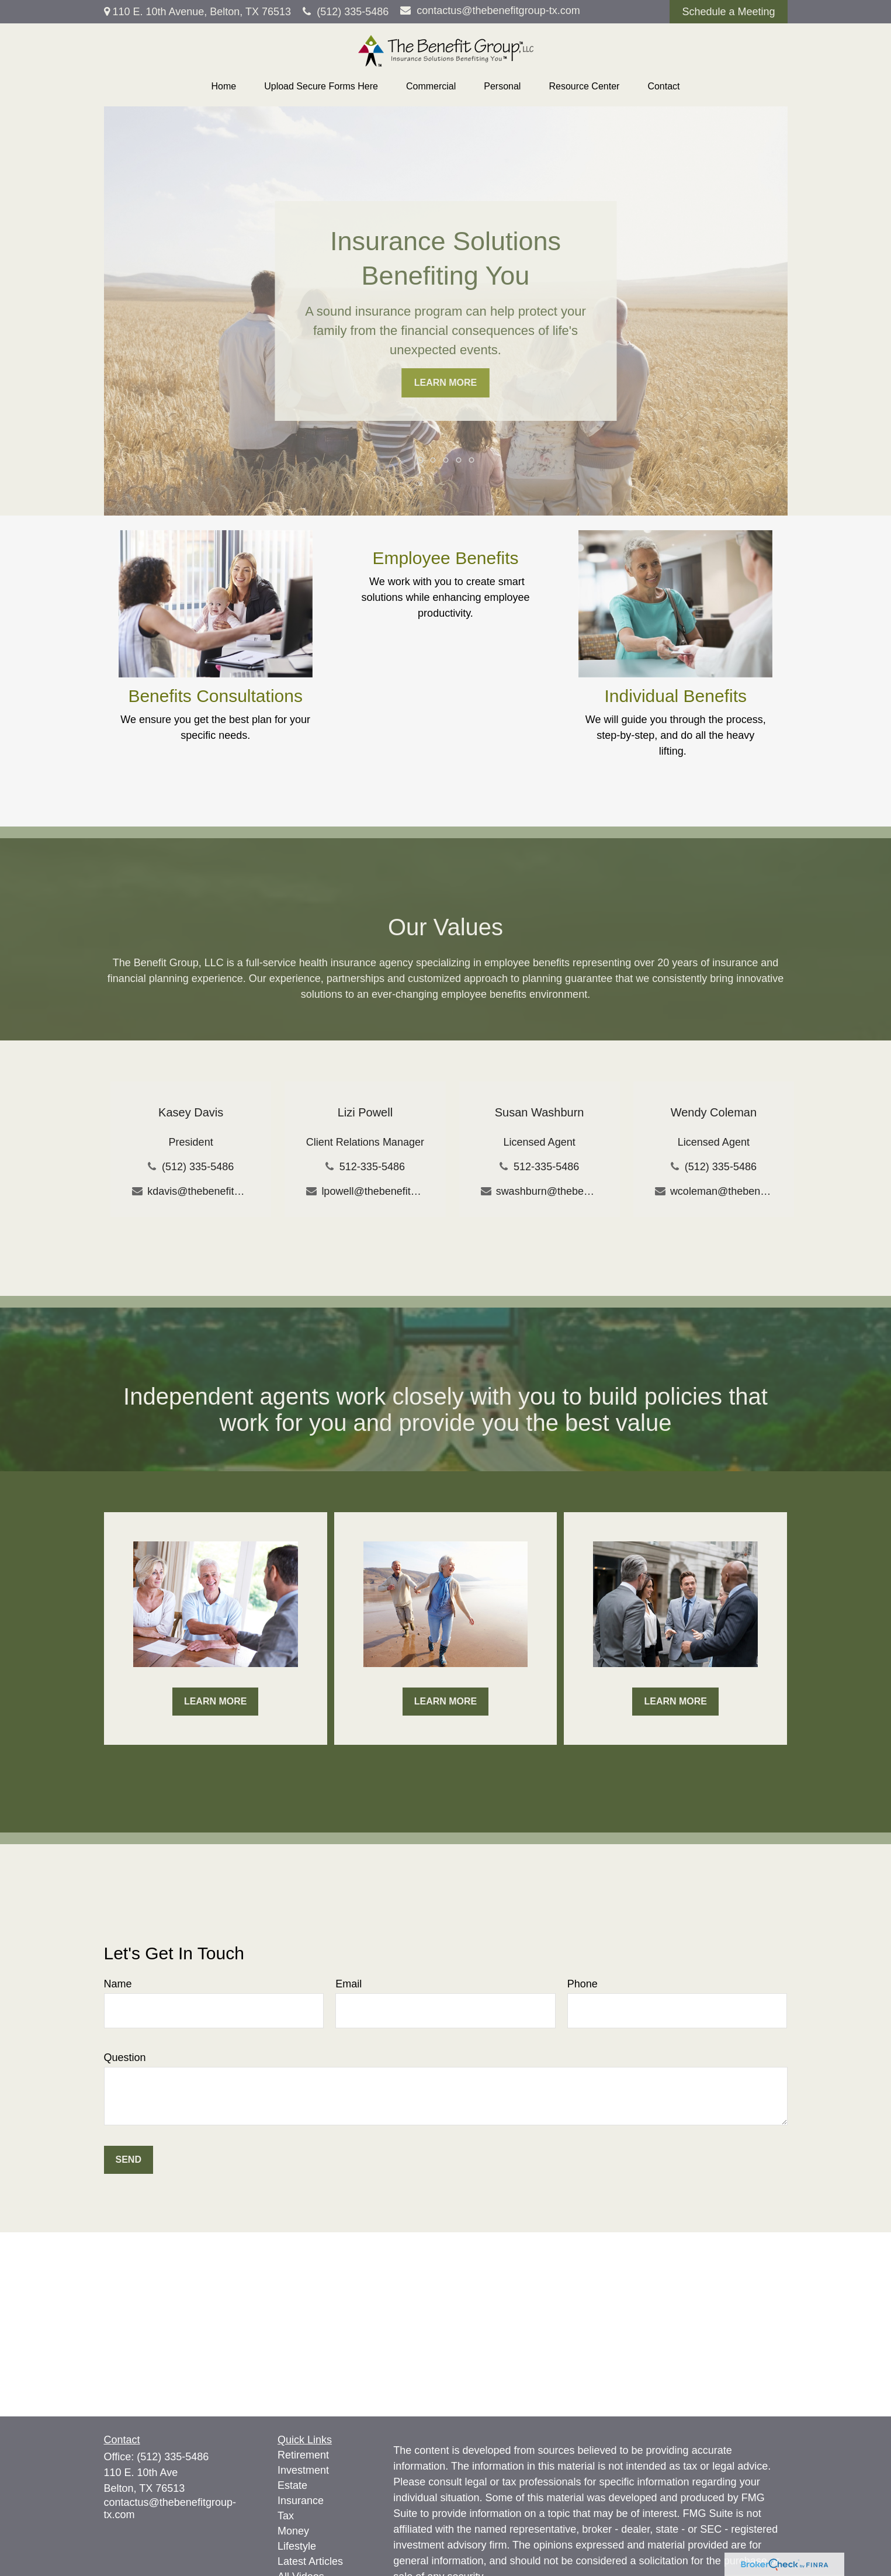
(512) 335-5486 (346, 12)
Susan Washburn (539, 1112)
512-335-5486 (372, 1167)
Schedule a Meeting (728, 12)
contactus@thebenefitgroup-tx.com (490, 10)
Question (125, 2057)
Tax (286, 2516)
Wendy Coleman (714, 1112)
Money (293, 2531)
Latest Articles (310, 2561)
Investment (303, 2470)
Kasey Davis (190, 1112)
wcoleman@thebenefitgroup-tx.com (721, 1191)
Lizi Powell (365, 1112)
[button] (223, 86)
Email (348, 1984)
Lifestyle (297, 2546)
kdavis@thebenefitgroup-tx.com (198, 1191)
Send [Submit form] (128, 2159)
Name (118, 1984)
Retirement (303, 2455)
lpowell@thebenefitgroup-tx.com (372, 1191)
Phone (582, 1984)
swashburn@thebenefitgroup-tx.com (547, 1191)
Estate (292, 2485)
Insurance (301, 2500)
